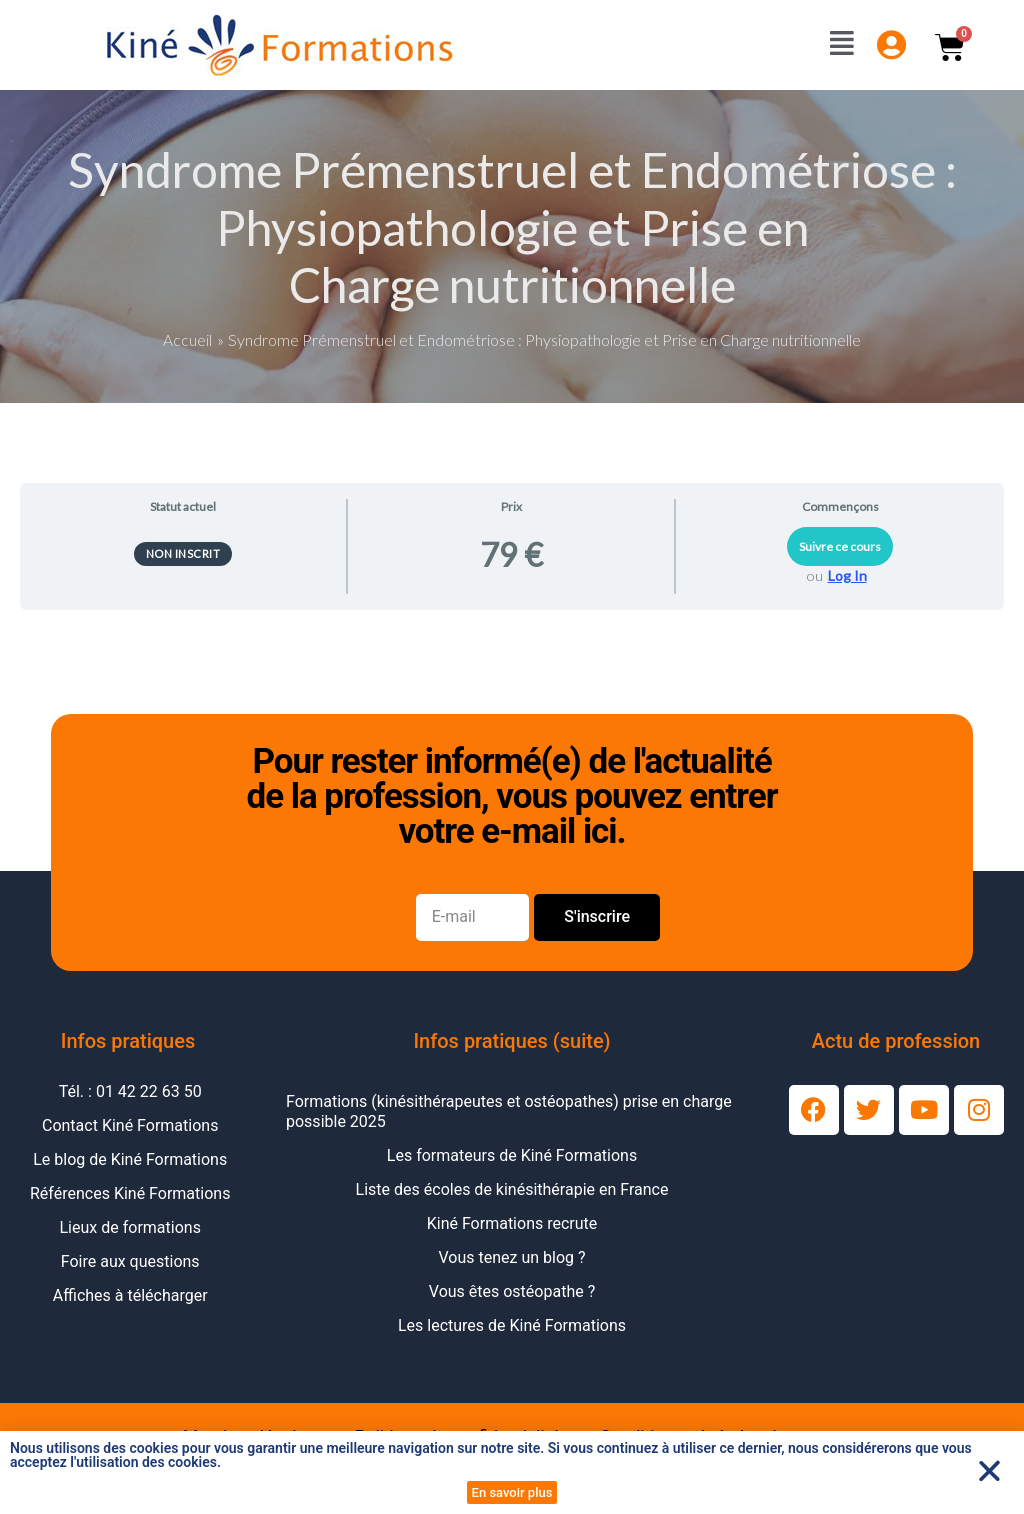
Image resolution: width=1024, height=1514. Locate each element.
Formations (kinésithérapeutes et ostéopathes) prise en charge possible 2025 (509, 1110)
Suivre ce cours (840, 545)
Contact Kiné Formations (130, 1124)
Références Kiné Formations (130, 1192)
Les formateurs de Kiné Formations (512, 1154)
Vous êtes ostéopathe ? (512, 1290)
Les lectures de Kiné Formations (512, 1324)
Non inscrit (183, 552)
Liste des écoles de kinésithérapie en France (512, 1188)
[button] (989, 1470)
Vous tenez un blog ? (511, 1256)
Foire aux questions (130, 1260)
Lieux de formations (130, 1226)
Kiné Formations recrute (512, 1222)
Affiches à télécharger (130, 1294)
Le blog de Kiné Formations (130, 1158)
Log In (847, 574)
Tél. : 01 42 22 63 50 (130, 1090)
